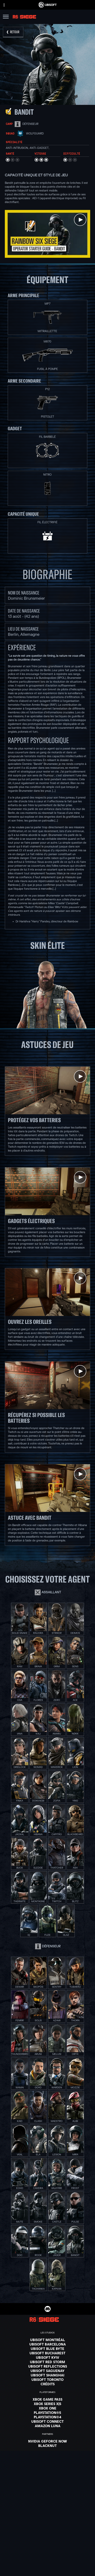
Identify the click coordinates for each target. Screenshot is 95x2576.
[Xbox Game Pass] (47, 2399)
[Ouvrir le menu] (6, 17)
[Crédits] (47, 2384)
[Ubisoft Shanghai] (47, 2375)
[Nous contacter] (47, 2569)
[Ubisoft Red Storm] (47, 2362)
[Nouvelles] (47, 2556)
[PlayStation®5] (47, 2412)
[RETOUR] (13, 32)
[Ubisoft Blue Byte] (47, 2348)
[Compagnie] (47, 2551)
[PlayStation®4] (47, 2417)
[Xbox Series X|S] (47, 2404)
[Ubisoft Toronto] (47, 2379)
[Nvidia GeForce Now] (47, 2441)
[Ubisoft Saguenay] (47, 2371)
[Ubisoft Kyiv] (47, 2357)
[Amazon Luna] (47, 2426)
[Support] (47, 2561)
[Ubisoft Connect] (47, 2546)
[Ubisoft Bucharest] (47, 2353)
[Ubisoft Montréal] (47, 2340)
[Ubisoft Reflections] (47, 2366)
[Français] (47, 2509)
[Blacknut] (47, 2445)
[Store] (47, 2541)
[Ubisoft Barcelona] (47, 2344)
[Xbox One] (47, 2408)
